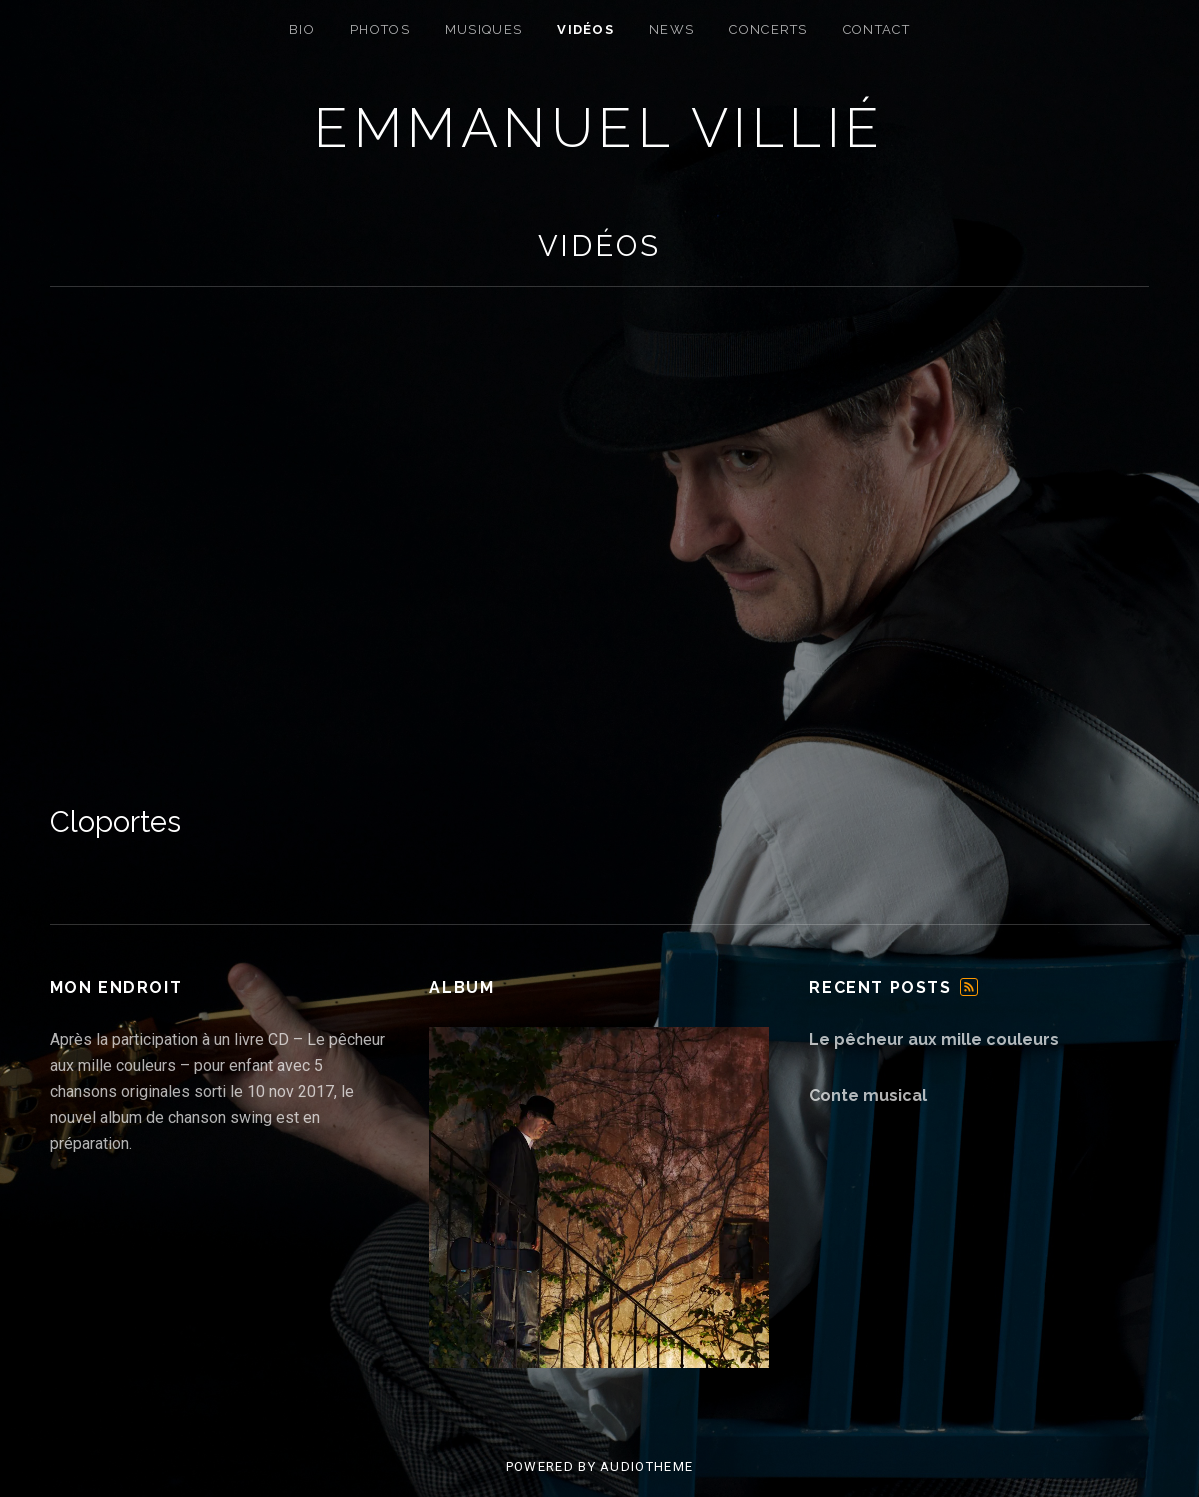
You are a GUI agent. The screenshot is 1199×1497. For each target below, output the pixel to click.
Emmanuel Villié (599, 127)
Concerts (768, 29)
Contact (876, 29)
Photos (380, 29)
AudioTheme (646, 1466)
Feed (969, 987)
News (671, 29)
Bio (302, 29)
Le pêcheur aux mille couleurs (934, 1039)
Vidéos (585, 29)
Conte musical (868, 1095)
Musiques (483, 29)
